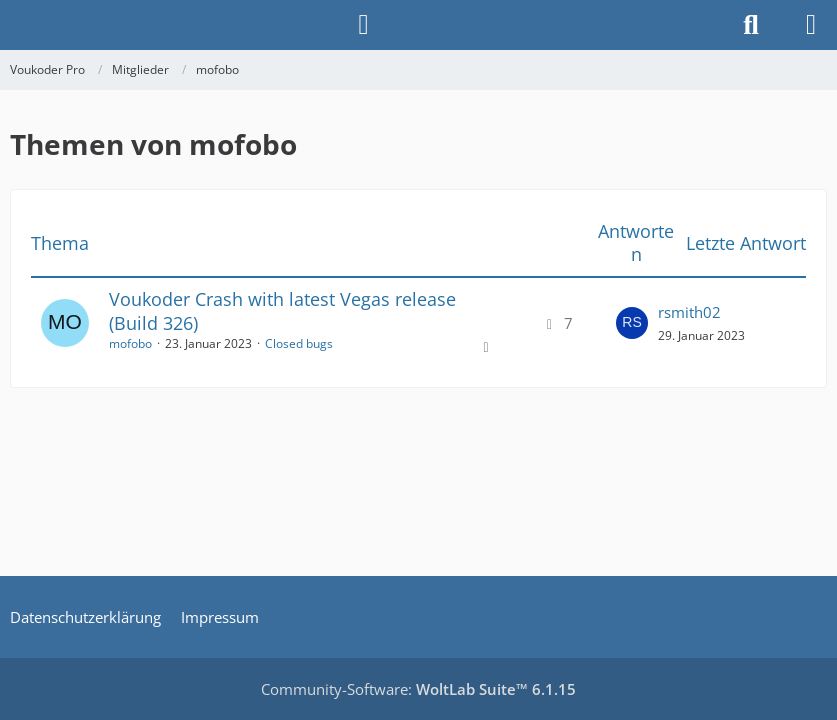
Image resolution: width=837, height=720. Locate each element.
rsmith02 (689, 312)
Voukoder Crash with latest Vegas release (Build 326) (282, 310)
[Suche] (751, 25)
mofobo (130, 343)
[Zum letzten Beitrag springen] (632, 323)
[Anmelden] (363, 25)
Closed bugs (299, 343)
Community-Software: (418, 689)
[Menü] (811, 25)
